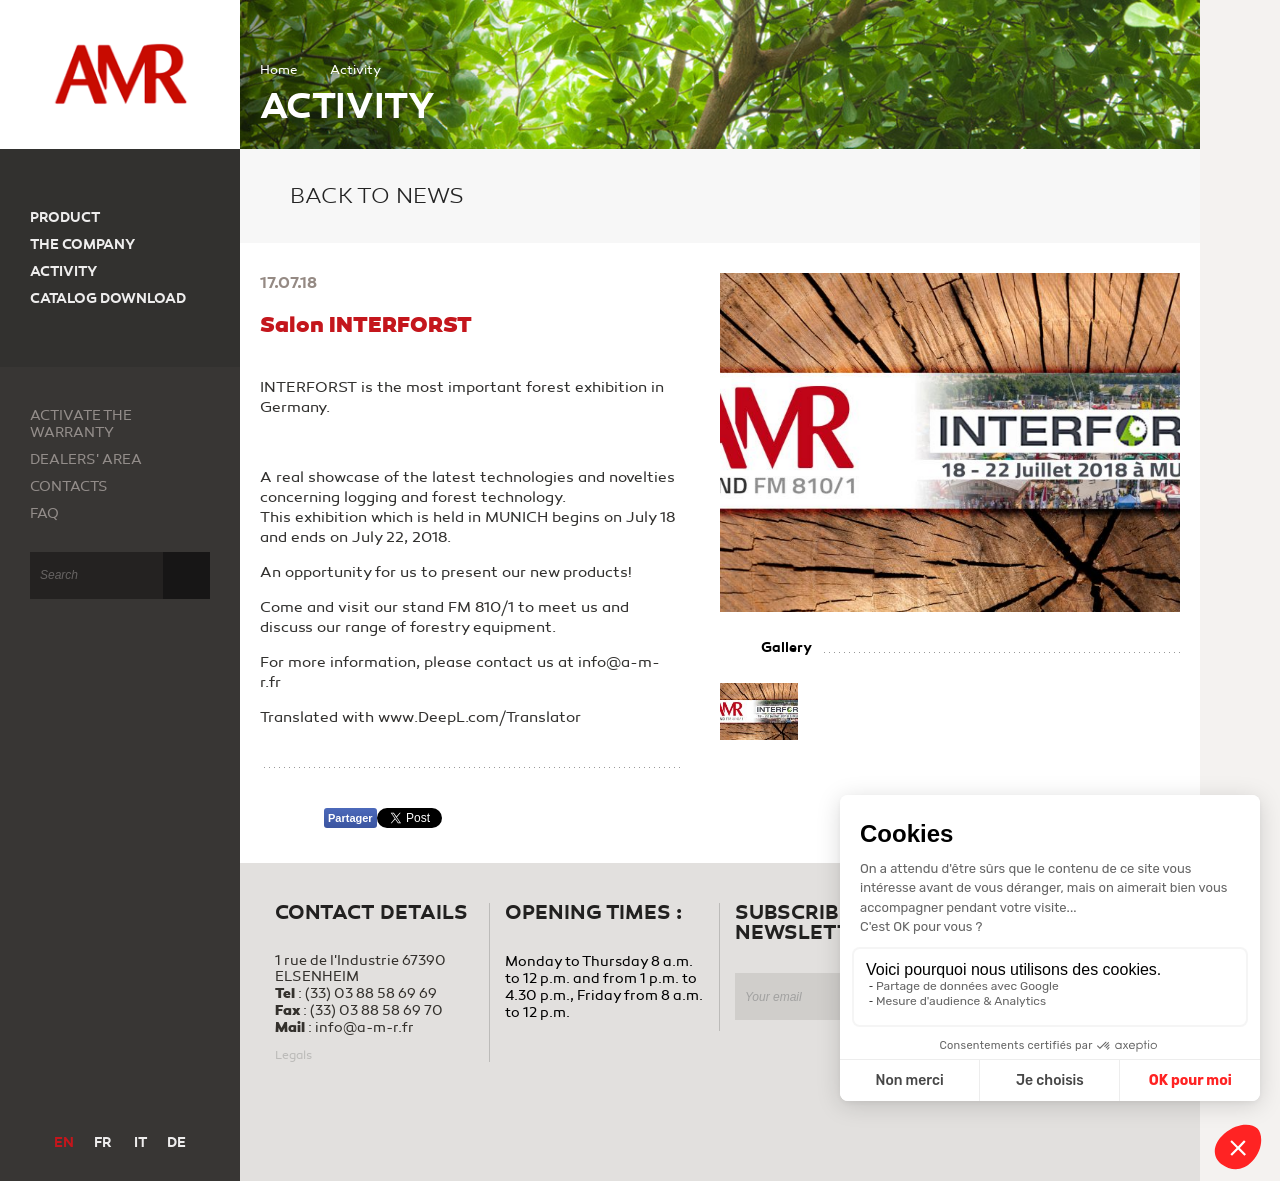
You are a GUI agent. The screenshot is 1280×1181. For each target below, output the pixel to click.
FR (102, 1142)
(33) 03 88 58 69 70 (376, 1010)
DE (176, 1142)
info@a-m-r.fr (364, 1027)
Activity (63, 271)
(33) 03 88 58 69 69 (371, 993)
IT (140, 1142)
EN (64, 1142)
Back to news (362, 196)
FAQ (44, 513)
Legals (293, 1055)
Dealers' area (86, 459)
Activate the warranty (81, 424)
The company (82, 244)
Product (65, 217)
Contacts (69, 486)
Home (278, 70)
